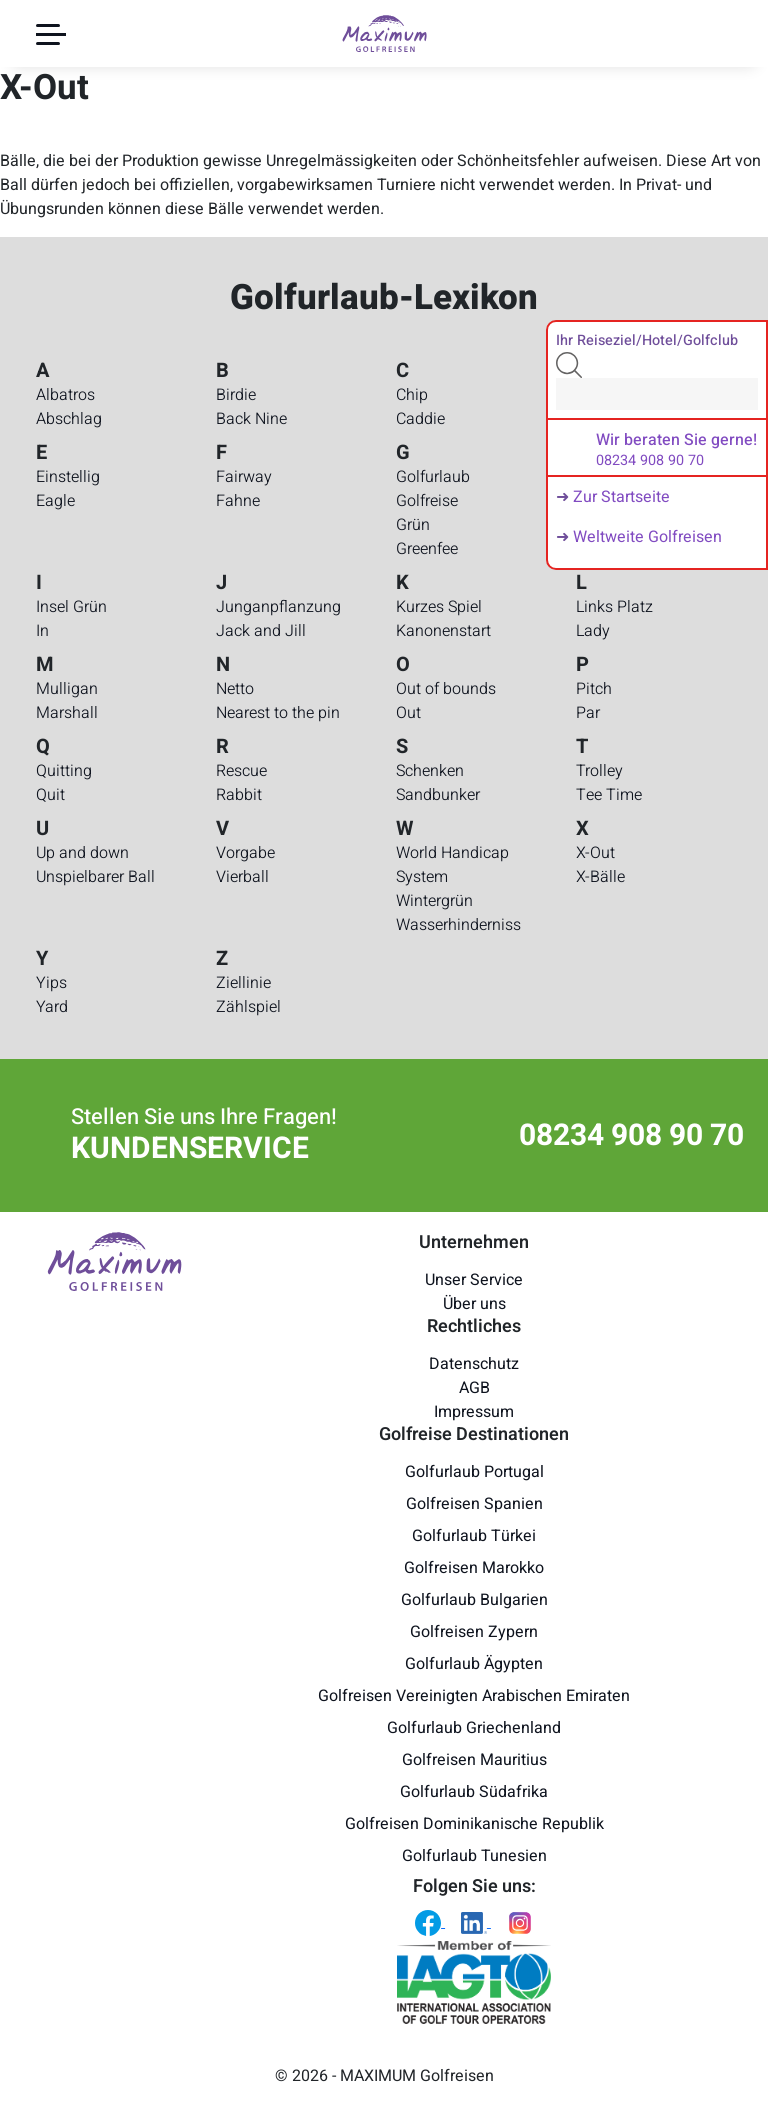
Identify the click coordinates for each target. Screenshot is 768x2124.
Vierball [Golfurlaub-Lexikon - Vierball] (242, 877)
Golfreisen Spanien (474, 1504)
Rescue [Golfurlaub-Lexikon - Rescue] (241, 771)
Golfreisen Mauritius (474, 1760)
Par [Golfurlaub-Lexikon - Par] (588, 713)
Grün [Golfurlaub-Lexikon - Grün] (413, 525)
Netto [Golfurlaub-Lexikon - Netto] (235, 689)
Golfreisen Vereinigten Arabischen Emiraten (474, 1696)
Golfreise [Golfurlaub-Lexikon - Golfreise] (427, 501)
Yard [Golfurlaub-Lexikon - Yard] (52, 1007)
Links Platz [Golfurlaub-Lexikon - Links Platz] (614, 607)
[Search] (657, 394)
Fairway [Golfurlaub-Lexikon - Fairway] (244, 477)
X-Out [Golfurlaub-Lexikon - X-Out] (595, 853)
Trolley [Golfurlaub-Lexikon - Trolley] (599, 771)
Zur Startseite (621, 497)
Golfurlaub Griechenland (474, 1728)
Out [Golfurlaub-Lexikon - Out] (408, 713)
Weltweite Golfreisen (647, 537)
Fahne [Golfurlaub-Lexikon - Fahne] (238, 501)
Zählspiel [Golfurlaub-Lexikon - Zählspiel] (248, 1007)
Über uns (474, 1304)
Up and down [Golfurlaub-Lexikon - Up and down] (82, 853)
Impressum (474, 1412)
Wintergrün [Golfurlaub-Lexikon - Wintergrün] (434, 901)
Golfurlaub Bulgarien (474, 1600)
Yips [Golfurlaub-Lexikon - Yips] (51, 983)
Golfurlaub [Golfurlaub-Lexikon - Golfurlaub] (433, 477)
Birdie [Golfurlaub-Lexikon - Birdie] (236, 395)
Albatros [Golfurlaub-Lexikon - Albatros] (65, 395)
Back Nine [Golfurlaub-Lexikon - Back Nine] (251, 419)
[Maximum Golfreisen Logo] (114, 1261)
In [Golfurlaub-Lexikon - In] (42, 631)
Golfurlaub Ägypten (474, 1664)
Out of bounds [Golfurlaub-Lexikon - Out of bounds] (446, 689)
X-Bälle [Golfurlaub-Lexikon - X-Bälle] (600, 877)
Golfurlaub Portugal (474, 1472)
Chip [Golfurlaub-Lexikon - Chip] (412, 395)
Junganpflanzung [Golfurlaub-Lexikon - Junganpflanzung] (278, 607)
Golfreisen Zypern (474, 1632)
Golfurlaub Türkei (474, 1536)
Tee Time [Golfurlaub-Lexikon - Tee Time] (609, 795)
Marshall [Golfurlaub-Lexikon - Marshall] (67, 713)
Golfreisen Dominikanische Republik (474, 1824)
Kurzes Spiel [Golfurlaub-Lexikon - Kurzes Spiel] (439, 607)
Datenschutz (474, 1364)
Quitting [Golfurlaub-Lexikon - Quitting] (64, 771)
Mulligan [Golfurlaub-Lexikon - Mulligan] (67, 689)
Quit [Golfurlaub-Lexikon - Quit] (50, 795)
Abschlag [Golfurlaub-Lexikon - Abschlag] (69, 419)
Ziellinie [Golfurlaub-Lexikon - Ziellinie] (243, 983)
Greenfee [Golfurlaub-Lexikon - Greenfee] (427, 549)
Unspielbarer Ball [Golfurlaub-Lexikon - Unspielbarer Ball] (95, 877)
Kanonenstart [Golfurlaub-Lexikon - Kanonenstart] (443, 631)
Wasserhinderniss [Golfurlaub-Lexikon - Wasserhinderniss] (458, 925)
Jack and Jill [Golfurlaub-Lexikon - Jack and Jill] (261, 631)
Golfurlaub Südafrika (474, 1792)
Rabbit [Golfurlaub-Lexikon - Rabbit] (239, 795)
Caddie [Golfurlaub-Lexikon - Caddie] (420, 419)
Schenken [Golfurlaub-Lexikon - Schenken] (430, 771)
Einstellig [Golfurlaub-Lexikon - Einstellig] (68, 477)
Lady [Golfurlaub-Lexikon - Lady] (593, 631)
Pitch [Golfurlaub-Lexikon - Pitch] (594, 689)
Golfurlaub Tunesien (474, 1856)
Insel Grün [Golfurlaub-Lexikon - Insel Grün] (71, 607)
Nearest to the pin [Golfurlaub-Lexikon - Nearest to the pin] (278, 713)
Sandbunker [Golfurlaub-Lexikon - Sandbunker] (438, 795)
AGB (474, 1388)
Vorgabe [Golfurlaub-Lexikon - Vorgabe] (245, 853)
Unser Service (474, 1280)
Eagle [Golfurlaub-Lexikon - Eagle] (55, 501)
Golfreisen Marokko (474, 1568)
